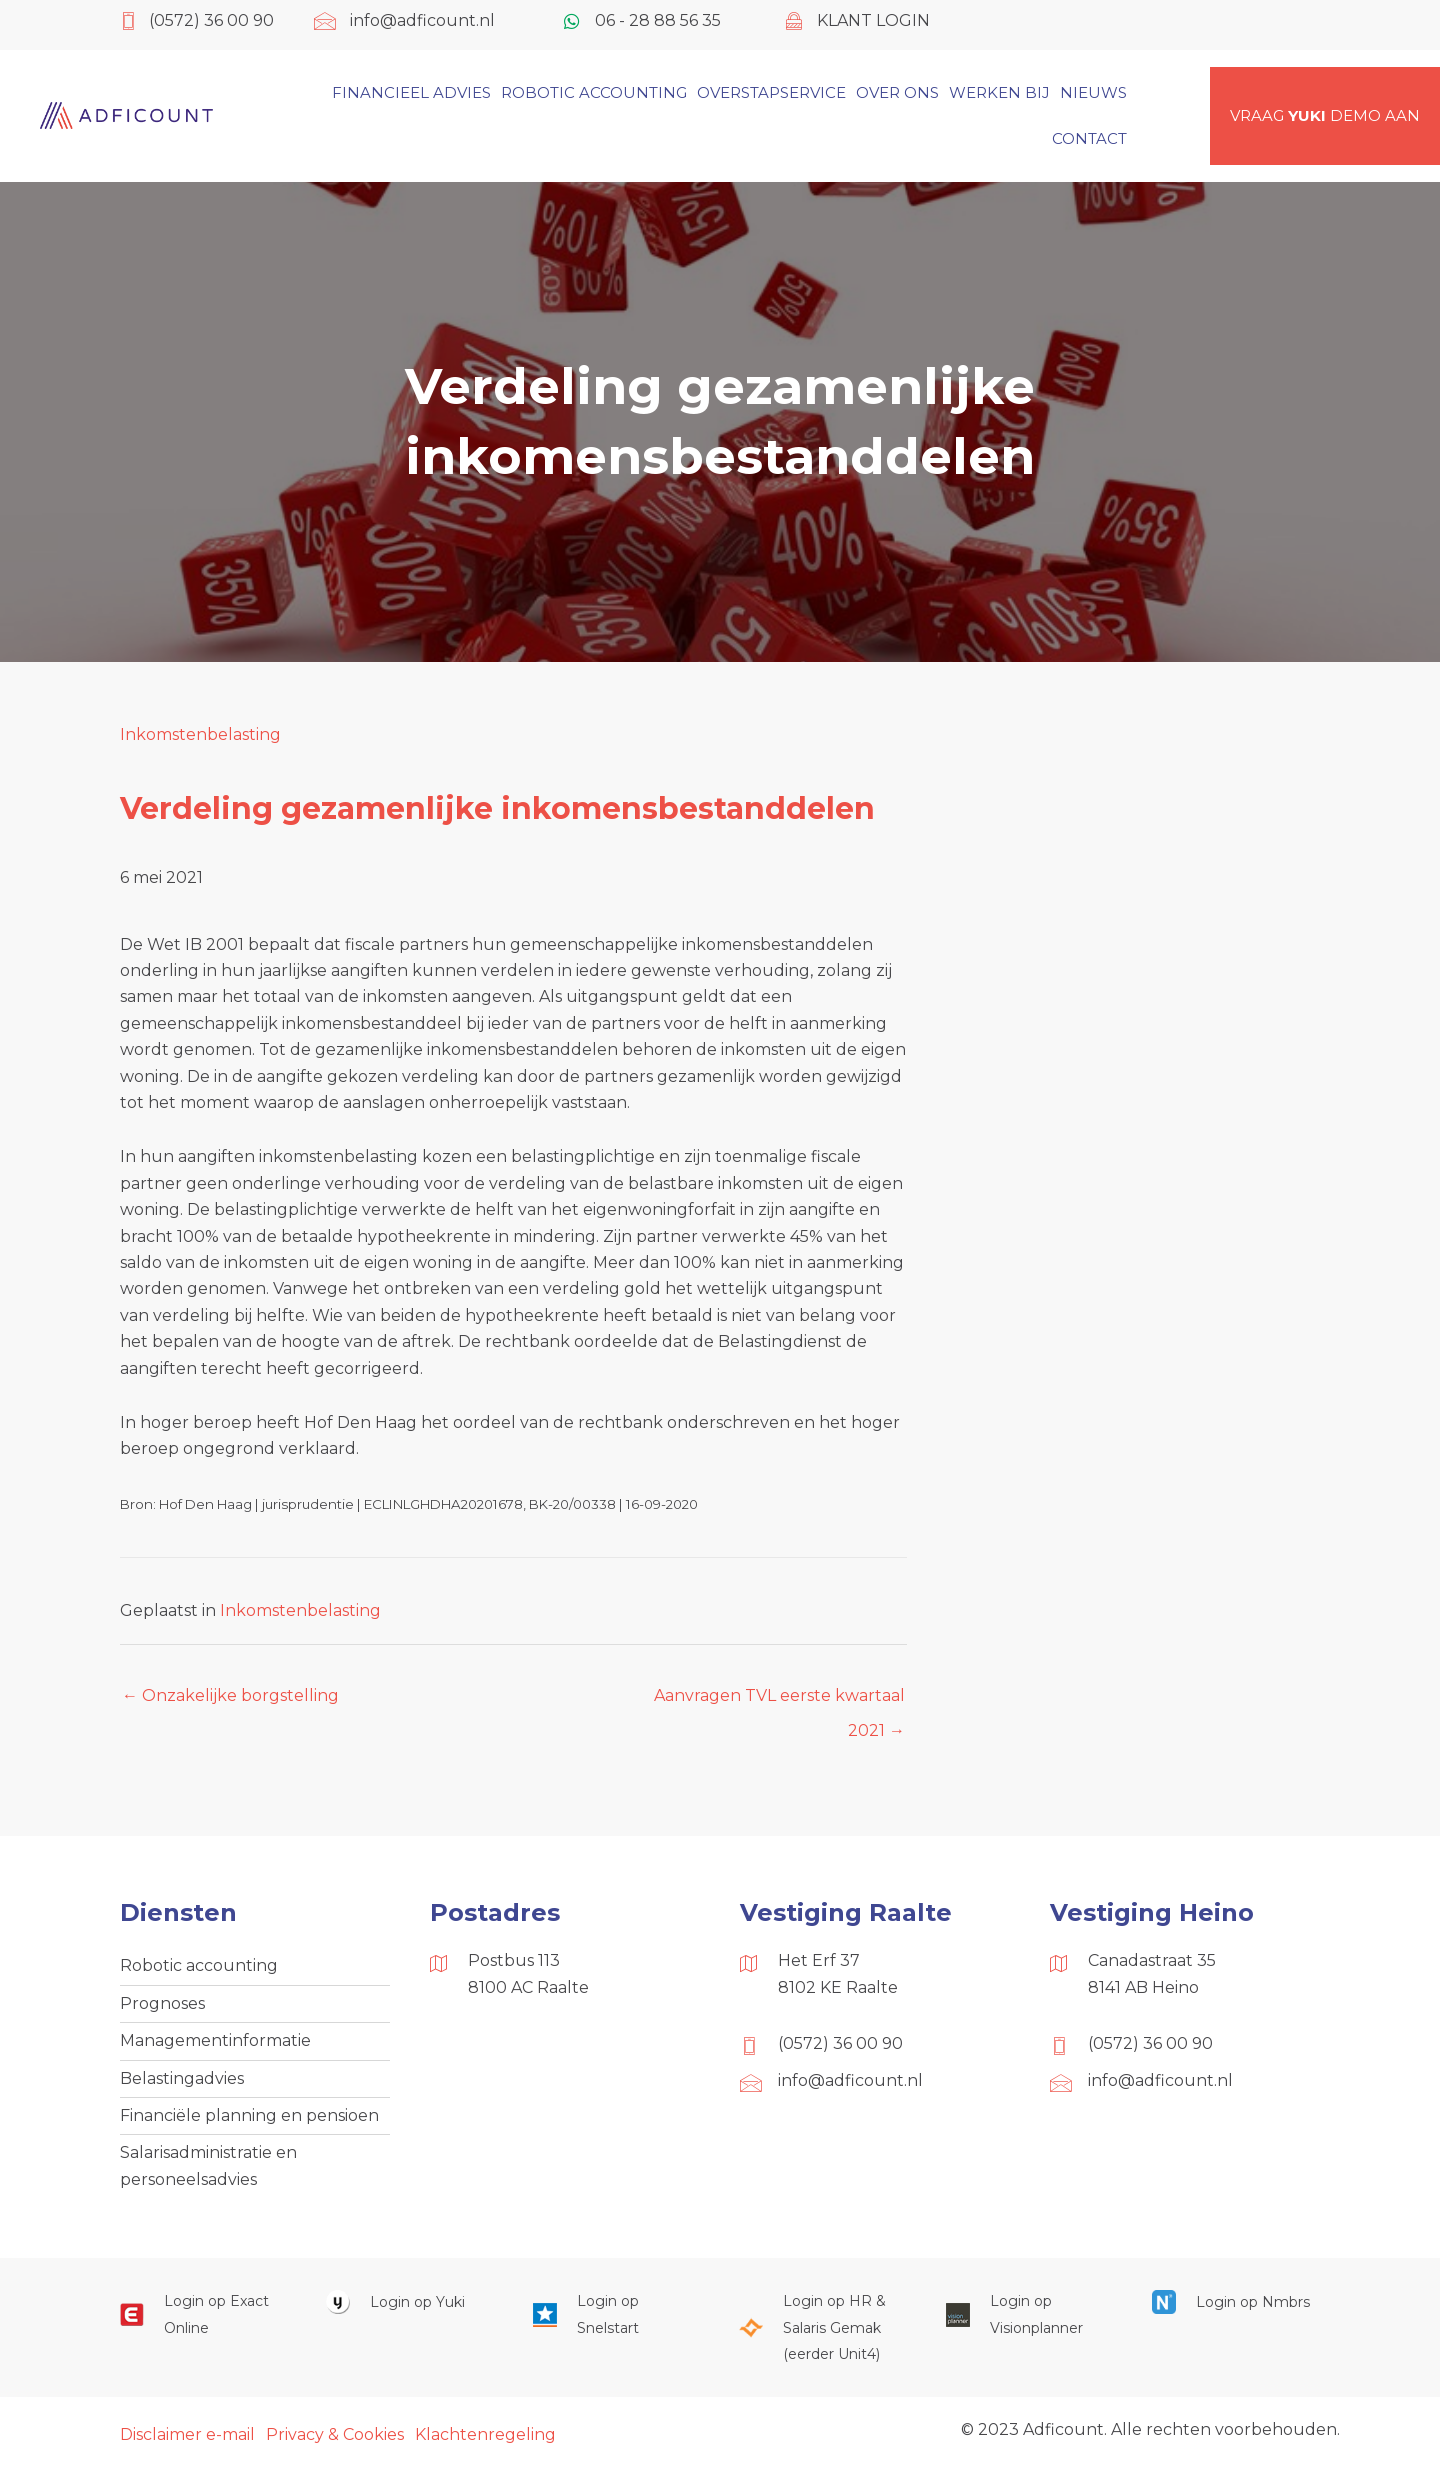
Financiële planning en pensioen (249, 2115)
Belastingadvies (182, 2078)
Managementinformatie (215, 2040)
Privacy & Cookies (335, 2434)
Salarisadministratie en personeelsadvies (208, 2165)
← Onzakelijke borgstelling (230, 1695)
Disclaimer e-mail (187, 2434)
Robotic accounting (199, 1965)
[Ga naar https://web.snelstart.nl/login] (616, 2314)
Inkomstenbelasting (200, 734)
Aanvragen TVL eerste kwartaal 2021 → (779, 1701)
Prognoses (162, 2003)
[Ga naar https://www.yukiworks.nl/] (409, 2301)
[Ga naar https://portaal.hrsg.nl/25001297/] (822, 2327)
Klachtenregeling (485, 2434)
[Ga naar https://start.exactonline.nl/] (203, 2314)
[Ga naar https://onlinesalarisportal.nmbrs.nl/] (1235, 2301)
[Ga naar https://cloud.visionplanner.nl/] (1029, 2314)
